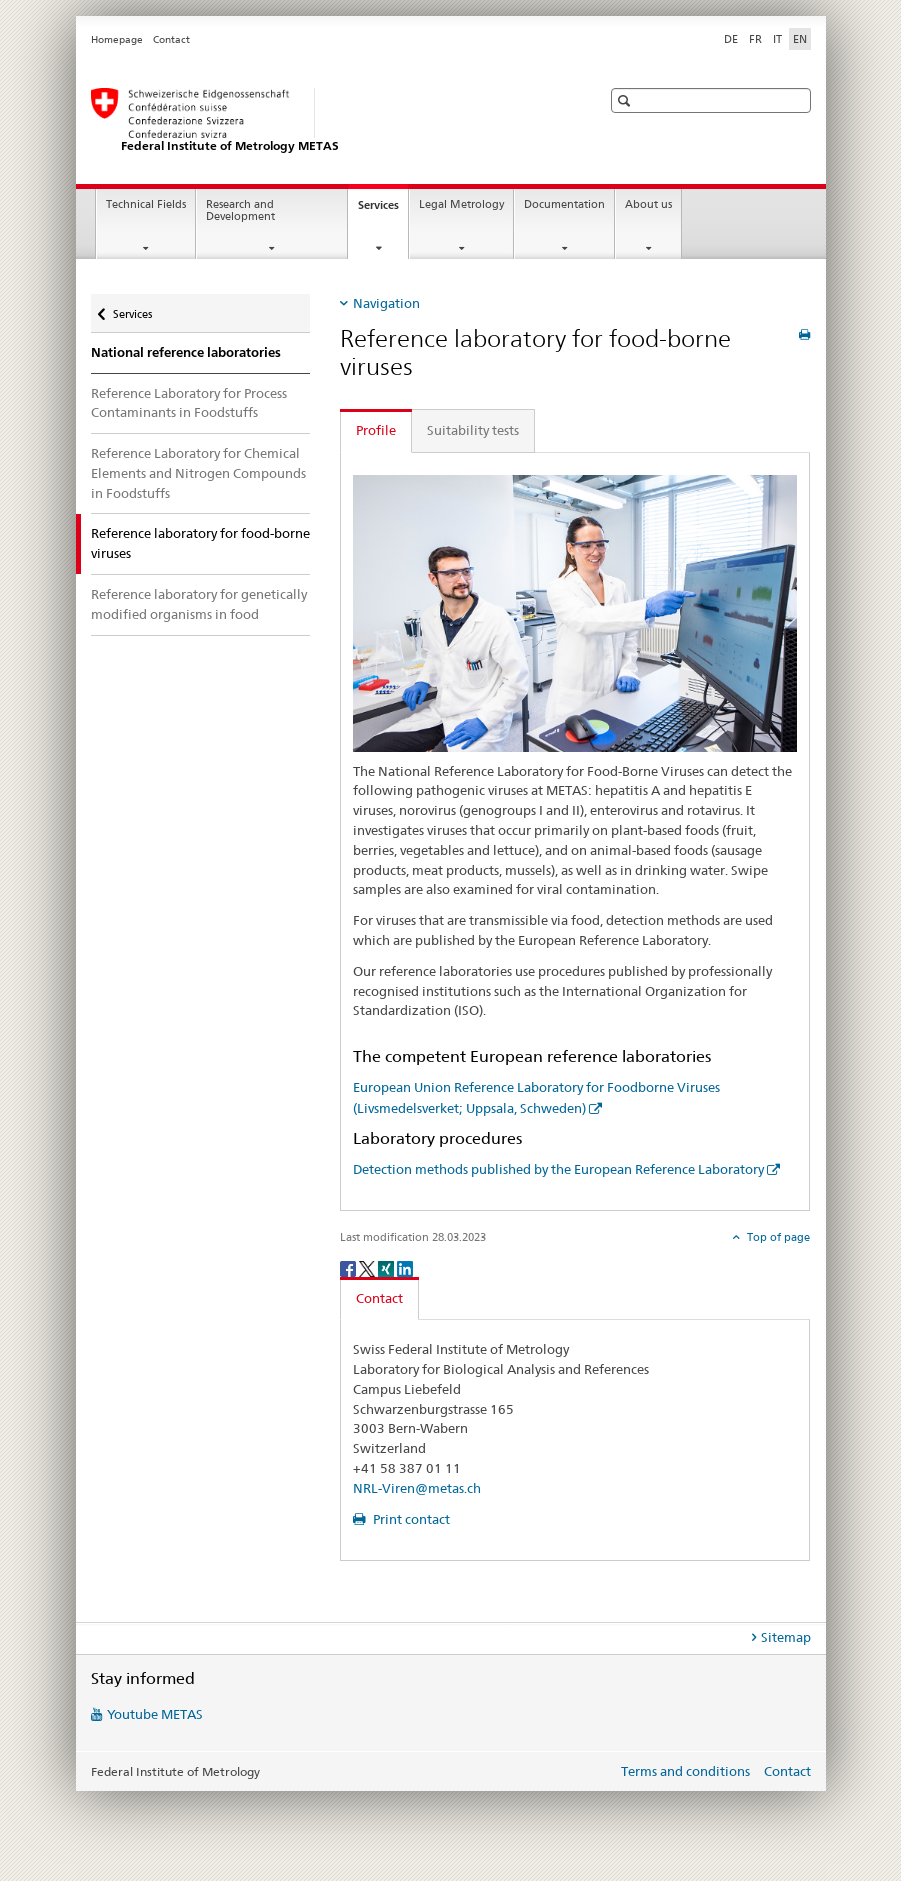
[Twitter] (368, 1267)
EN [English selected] (800, 39)
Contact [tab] (379, 1298)
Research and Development (240, 211)
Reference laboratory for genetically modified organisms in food (199, 604)
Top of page (777, 1237)
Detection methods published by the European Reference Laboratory (558, 1169)
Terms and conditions (685, 1771)
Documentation (564, 204)
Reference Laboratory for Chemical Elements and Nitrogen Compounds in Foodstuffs (198, 473)
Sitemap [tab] (786, 1637)
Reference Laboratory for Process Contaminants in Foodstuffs (189, 403)
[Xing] (387, 1267)
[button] (626, 100)
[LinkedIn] (405, 1267)
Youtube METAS (155, 1714)
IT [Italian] (777, 39)
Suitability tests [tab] (473, 430)
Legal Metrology (461, 204)
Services (383, 210)
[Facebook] (349, 1267)
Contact (171, 39)
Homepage (117, 39)
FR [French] (755, 39)
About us (648, 204)
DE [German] (731, 39)
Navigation (386, 303)
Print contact (410, 1519)
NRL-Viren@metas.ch (417, 1488)
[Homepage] (326, 121)
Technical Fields (146, 204)
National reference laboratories (186, 352)
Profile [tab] (376, 430)
